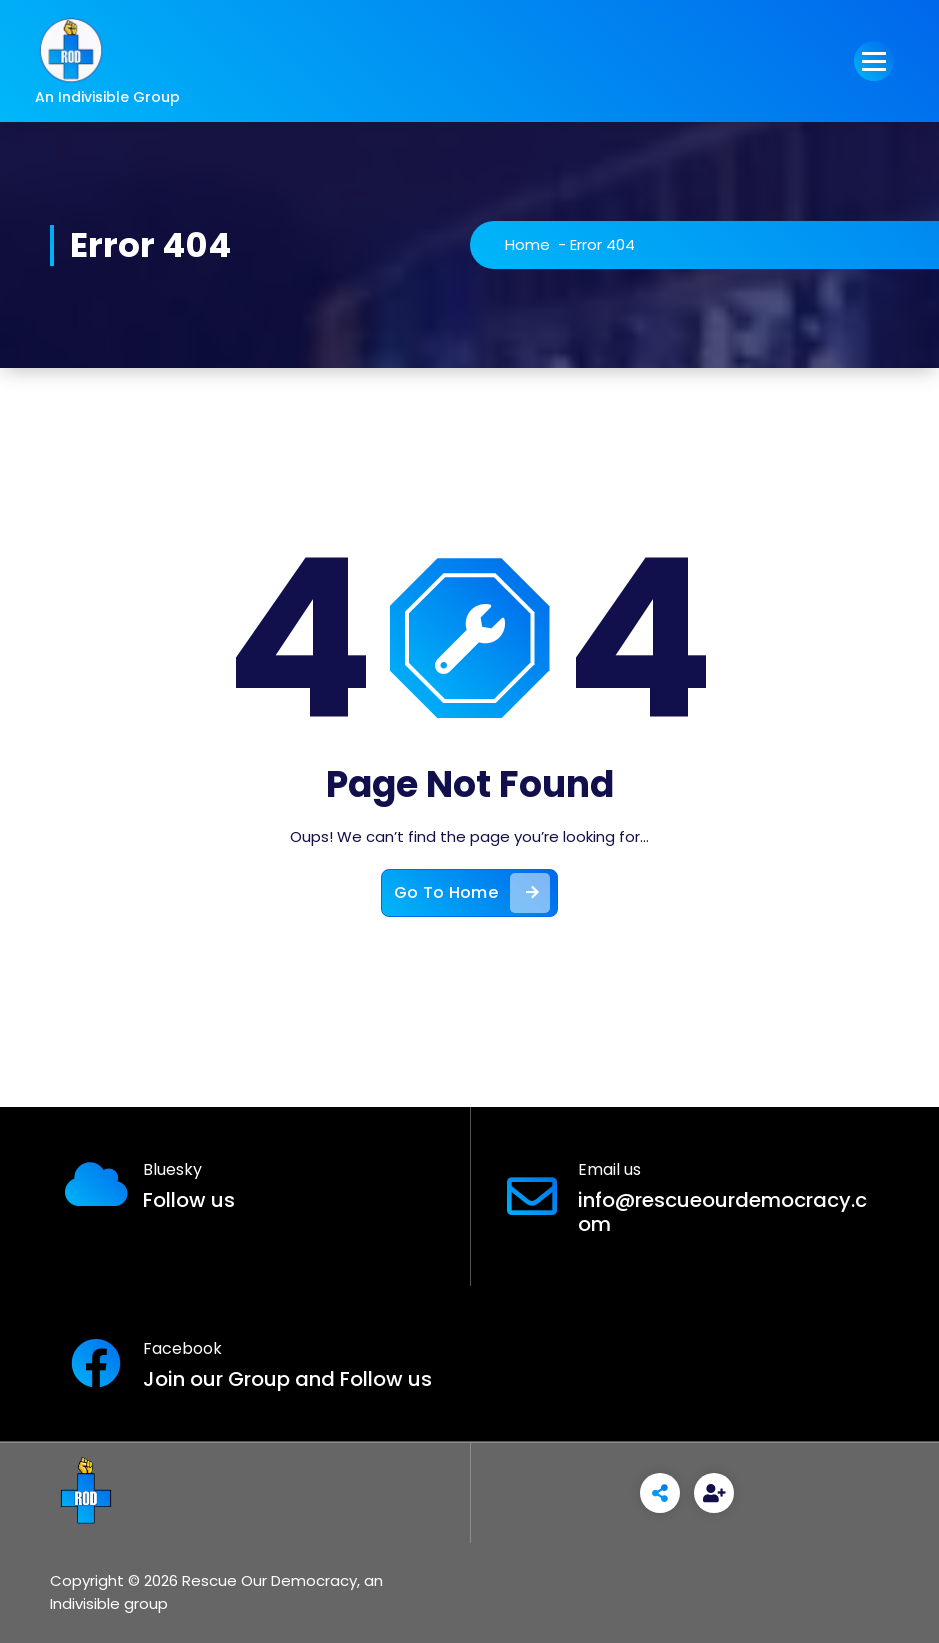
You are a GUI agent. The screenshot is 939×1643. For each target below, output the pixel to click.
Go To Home (472, 893)
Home (527, 244)
